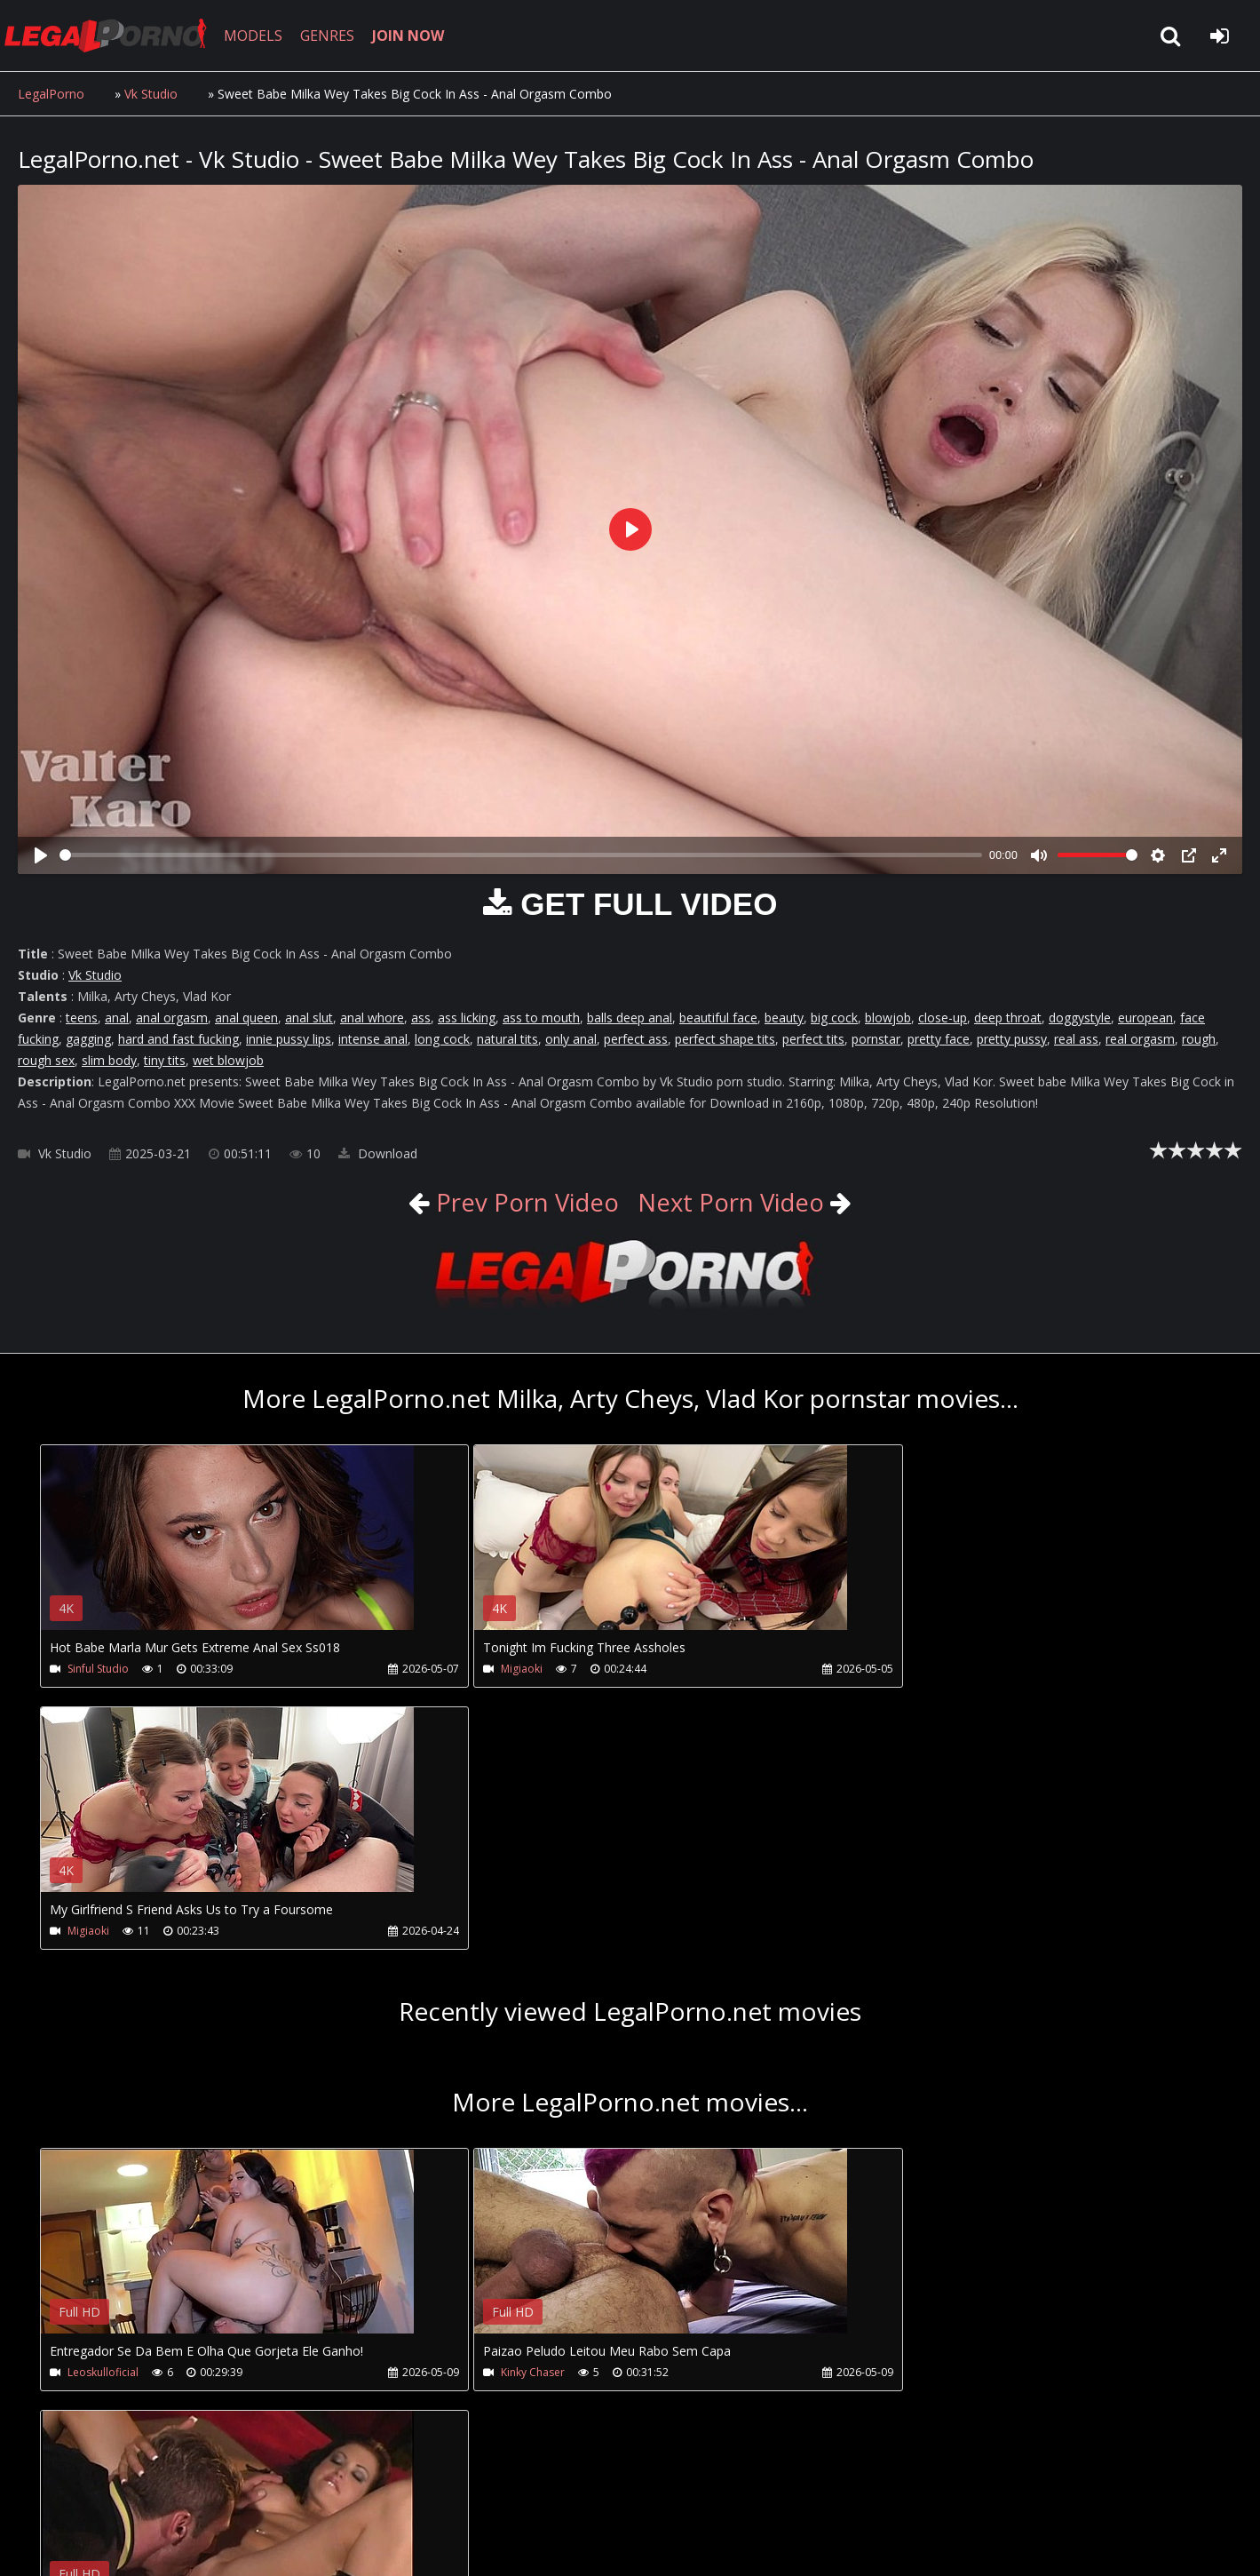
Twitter (419, 2492)
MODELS (260, 35)
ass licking (466, 1017)
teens (82, 1017)
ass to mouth (541, 1017)
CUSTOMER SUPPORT (161, 2492)
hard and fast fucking (178, 1038)
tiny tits (165, 1060)
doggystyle (1080, 1017)
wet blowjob (228, 1060)
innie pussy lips (288, 1038)
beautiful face (718, 1017)
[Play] (41, 855)
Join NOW (48, 2492)
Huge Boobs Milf (897, 2111)
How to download (309, 2492)
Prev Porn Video (521, 1202)
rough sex (46, 1060)
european (1145, 1017)
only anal (571, 1038)
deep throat (1008, 1017)
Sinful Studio (98, 1668)
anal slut (309, 1017)
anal (117, 1017)
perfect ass (636, 1038)
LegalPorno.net (115, 35)
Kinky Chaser (494, 2111)
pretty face (938, 1038)
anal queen (246, 1017)
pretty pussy (1012, 1038)
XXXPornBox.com (521, 2492)
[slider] (520, 855)
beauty (784, 1017)
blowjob (888, 1017)
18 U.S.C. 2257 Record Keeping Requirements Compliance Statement (580, 2544)
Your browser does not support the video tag (227, 1550)
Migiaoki (482, 1668)
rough (1199, 1038)
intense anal (373, 1038)
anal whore (372, 1017)
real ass (1076, 1038)
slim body (109, 1060)
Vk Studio (151, 93)
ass (421, 1017)
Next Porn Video (733, 1202)
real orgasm (1140, 1038)
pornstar (876, 1038)
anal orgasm (172, 1017)
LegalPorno (51, 93)
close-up (942, 1017)
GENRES (334, 35)
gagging (88, 1038)
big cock (834, 1017)
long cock (442, 1038)
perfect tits (813, 1038)
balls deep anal (629, 1017)
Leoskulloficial (103, 2111)
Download (377, 1153)
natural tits (507, 1038)
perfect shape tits (725, 1038)
